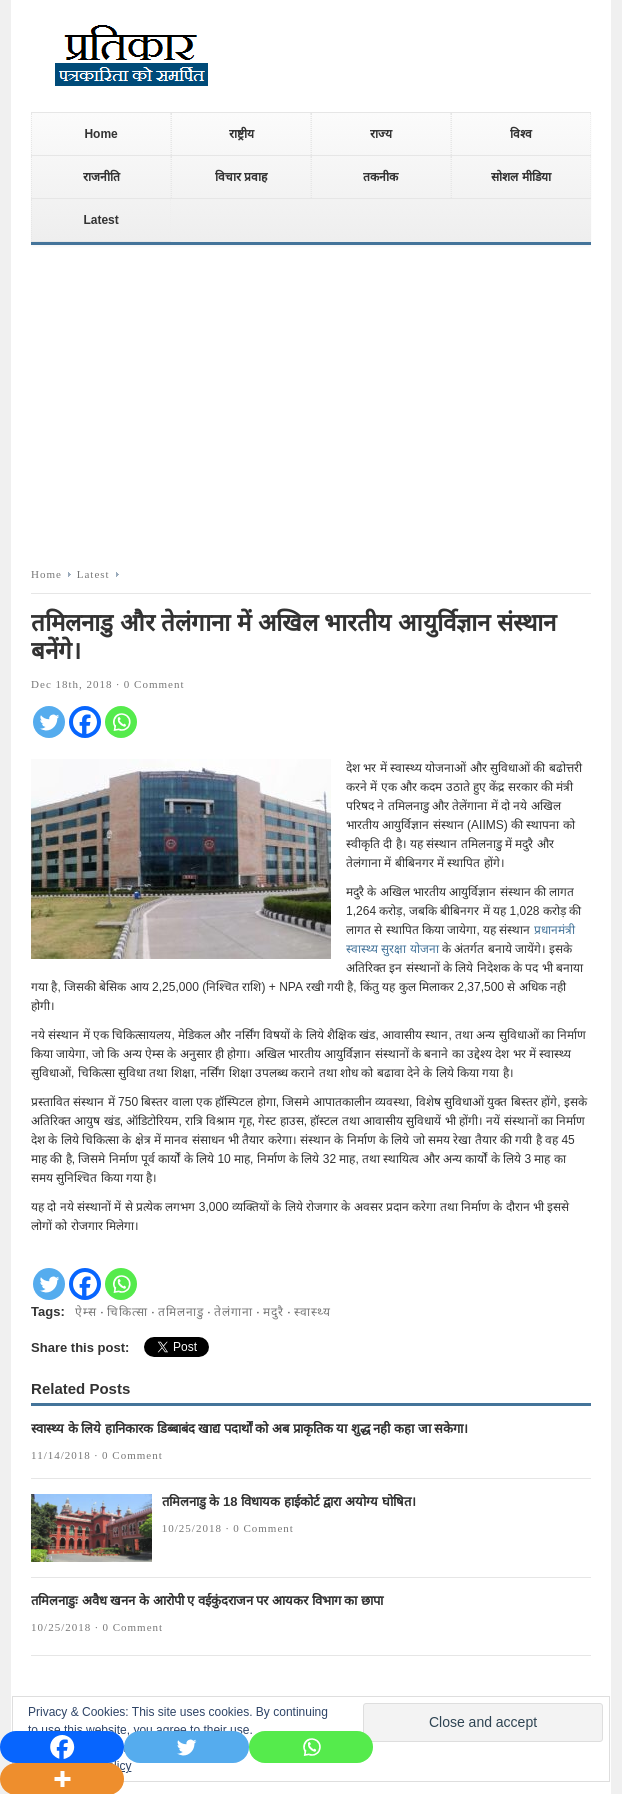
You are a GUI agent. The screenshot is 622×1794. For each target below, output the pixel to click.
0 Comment (154, 684)
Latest (100, 220)
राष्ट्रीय (241, 134)
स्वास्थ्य (312, 1312)
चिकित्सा (127, 1312)
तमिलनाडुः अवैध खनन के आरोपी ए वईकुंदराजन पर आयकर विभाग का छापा (207, 1600)
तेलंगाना (233, 1312)
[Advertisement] (311, 400)
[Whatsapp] (121, 722)
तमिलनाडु (181, 1312)
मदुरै (273, 1312)
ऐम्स (86, 1312)
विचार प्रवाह (241, 177)
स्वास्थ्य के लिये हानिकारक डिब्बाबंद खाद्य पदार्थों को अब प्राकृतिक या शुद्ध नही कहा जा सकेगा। (249, 1428)
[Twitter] (49, 722)
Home (100, 134)
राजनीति (101, 177)
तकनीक (380, 177)
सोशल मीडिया (520, 177)
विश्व (521, 134)
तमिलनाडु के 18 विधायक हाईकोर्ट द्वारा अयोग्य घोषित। (289, 1501)
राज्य (381, 134)
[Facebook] (85, 722)
